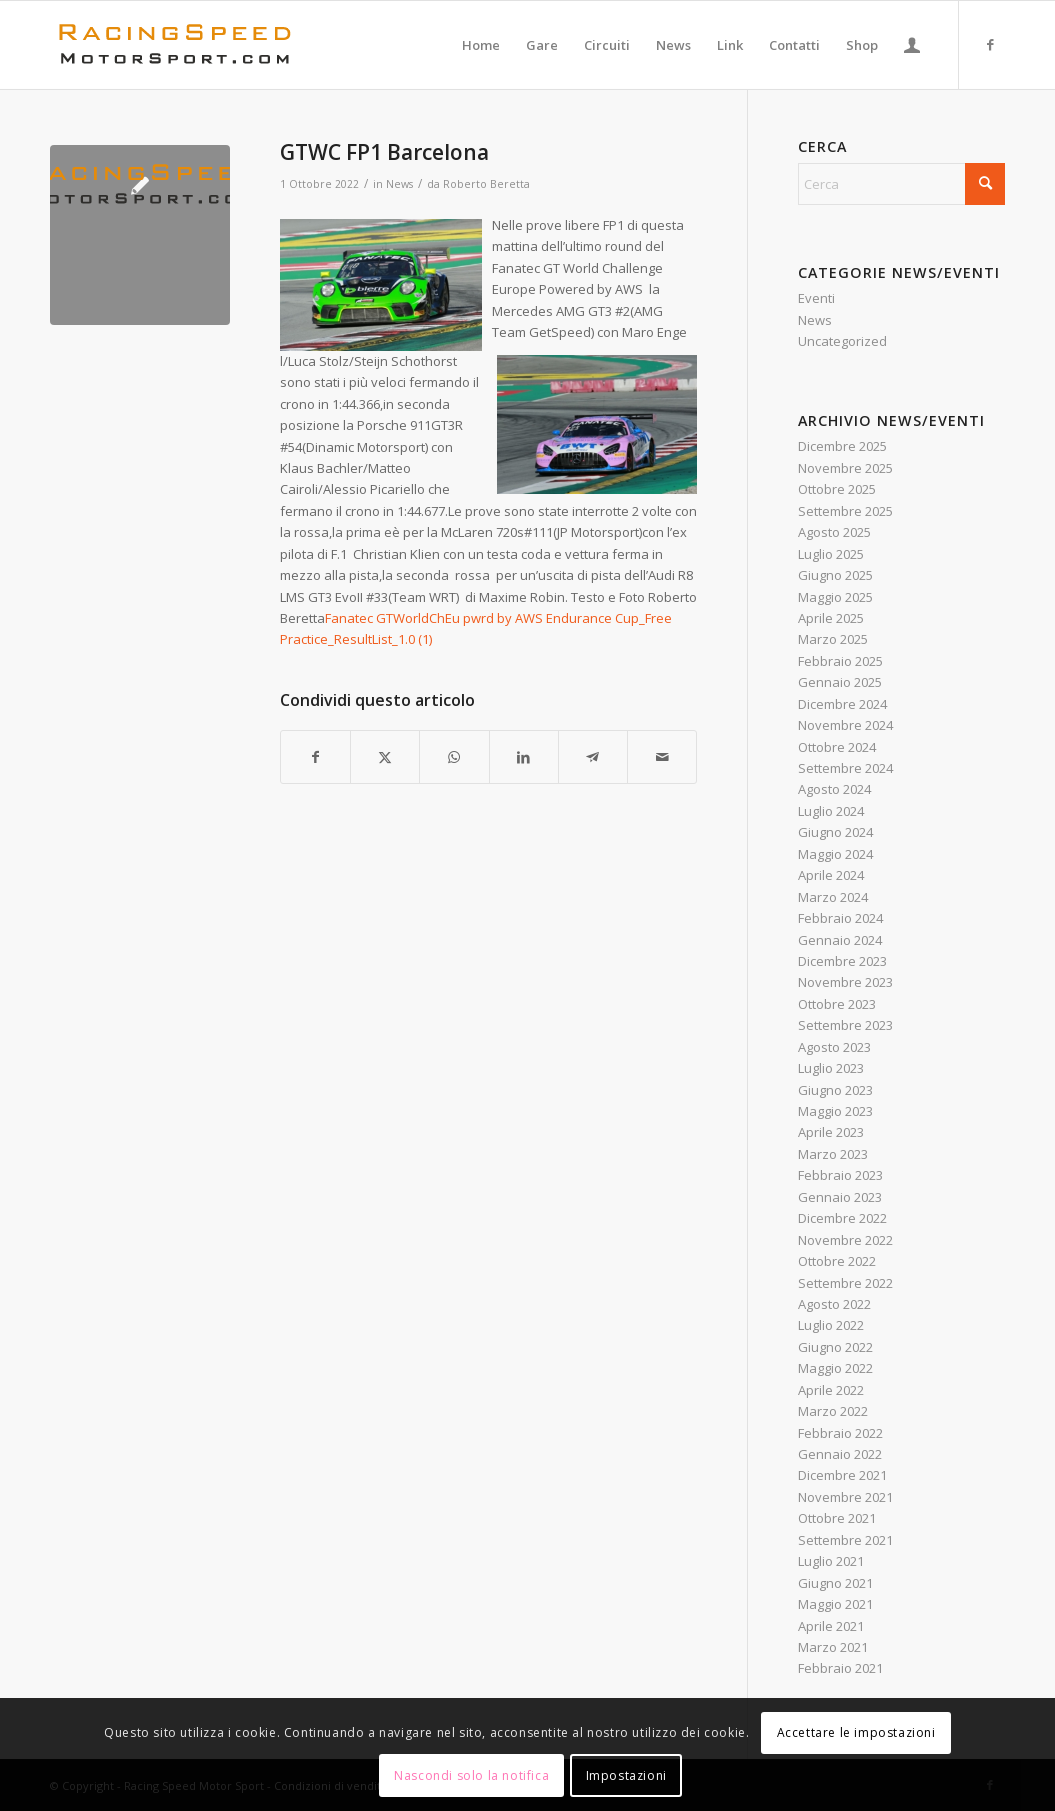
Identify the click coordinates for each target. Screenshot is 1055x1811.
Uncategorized (842, 341)
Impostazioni (626, 1775)
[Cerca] (901, 184)
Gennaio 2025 (840, 682)
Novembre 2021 (845, 1497)
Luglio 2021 (831, 1561)
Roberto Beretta (486, 184)
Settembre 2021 (845, 1540)
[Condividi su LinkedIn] (524, 757)
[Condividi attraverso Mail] (662, 757)
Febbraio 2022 (840, 1433)
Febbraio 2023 (840, 1175)
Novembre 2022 (845, 1240)
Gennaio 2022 (840, 1454)
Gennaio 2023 (840, 1197)
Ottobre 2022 (837, 1261)
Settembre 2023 (845, 1025)
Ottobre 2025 (837, 489)
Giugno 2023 (835, 1090)
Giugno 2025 (835, 575)
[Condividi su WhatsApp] (454, 757)
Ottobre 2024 (837, 747)
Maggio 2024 (835, 854)
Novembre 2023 (845, 982)
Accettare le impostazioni (856, 1732)
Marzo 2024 (833, 897)
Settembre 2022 (845, 1283)
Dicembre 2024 (842, 704)
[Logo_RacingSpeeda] (175, 45)
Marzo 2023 (833, 1154)
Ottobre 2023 (837, 1004)
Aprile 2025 (831, 618)
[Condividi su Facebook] (315, 757)
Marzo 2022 (833, 1411)
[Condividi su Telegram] (593, 757)
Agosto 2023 (834, 1047)
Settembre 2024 (845, 768)
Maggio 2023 (835, 1111)
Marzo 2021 (833, 1647)
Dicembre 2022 (842, 1218)
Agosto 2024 (834, 789)
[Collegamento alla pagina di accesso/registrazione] (912, 45)
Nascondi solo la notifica (471, 1775)
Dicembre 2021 (842, 1475)
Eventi (816, 298)
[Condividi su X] (385, 757)
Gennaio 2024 (840, 940)
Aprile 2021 (831, 1626)
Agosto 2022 (834, 1304)
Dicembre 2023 (842, 961)
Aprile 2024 (831, 875)
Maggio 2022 (835, 1368)
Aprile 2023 (831, 1132)
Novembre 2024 (845, 725)
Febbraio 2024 (840, 918)
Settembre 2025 (845, 511)
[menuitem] (481, 45)
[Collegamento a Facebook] (990, 44)
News (399, 184)
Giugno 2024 (835, 832)
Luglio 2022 (831, 1325)
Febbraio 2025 (840, 661)
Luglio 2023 (831, 1068)
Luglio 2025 (831, 554)
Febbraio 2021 (840, 1668)
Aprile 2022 (831, 1390)
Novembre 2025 (845, 468)
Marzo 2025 (833, 639)
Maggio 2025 (835, 597)
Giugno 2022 (835, 1347)
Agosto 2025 (834, 532)
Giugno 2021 (835, 1583)
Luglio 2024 (831, 811)
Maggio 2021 (835, 1604)
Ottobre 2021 (837, 1518)
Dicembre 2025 (842, 446)
